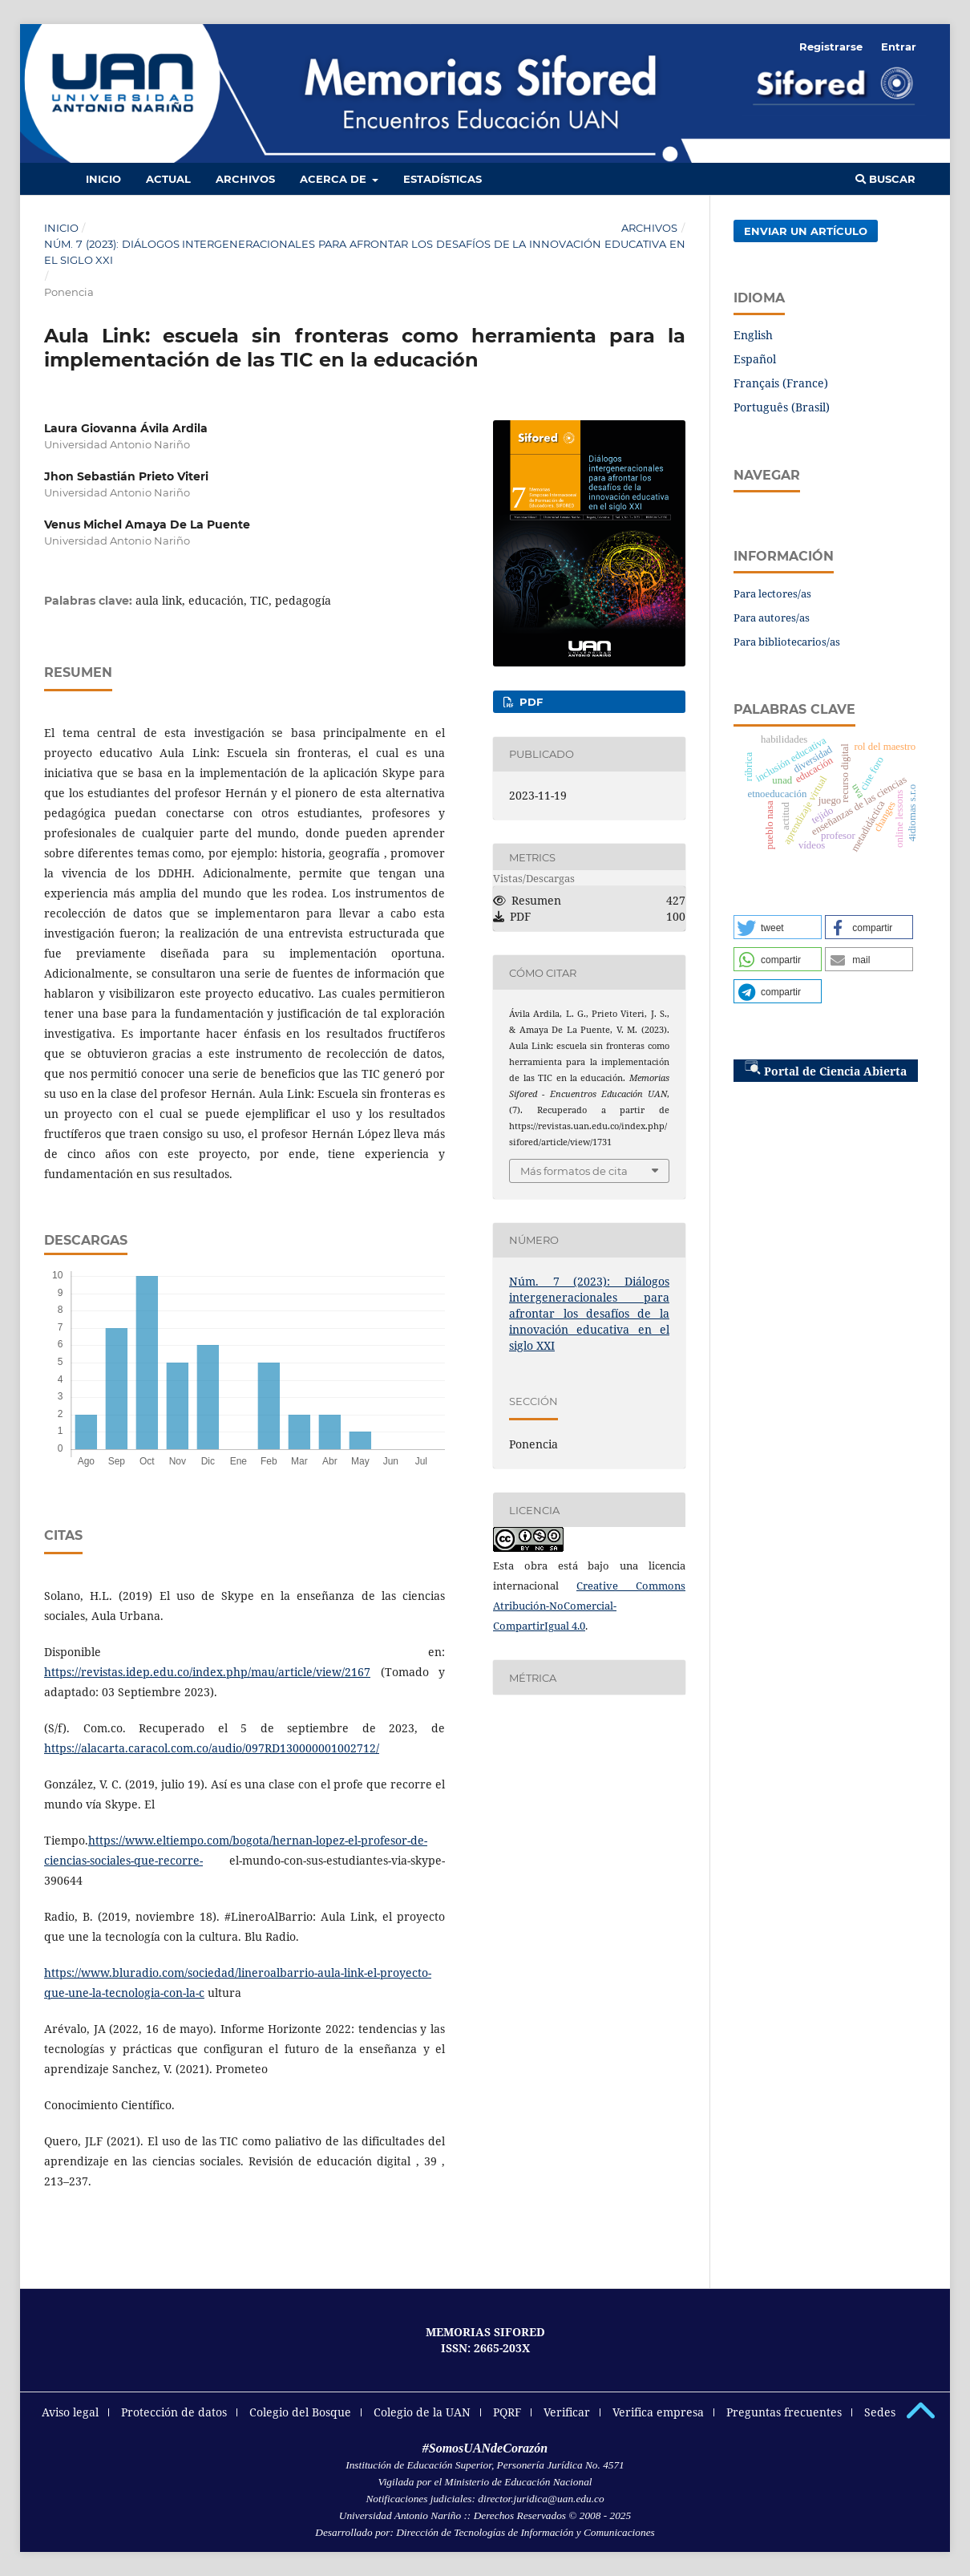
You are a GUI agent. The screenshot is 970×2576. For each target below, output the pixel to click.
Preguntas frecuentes (784, 2412)
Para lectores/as (772, 593)
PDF (529, 701)
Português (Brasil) (782, 407)
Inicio (103, 178)
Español (755, 359)
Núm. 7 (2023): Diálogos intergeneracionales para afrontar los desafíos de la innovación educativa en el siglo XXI (364, 251)
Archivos (245, 178)
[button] (778, 927)
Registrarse (831, 46)
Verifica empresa (658, 2412)
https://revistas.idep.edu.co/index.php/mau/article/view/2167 (207, 1671)
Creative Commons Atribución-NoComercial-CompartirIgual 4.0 (589, 1605)
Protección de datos (174, 2412)
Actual (168, 178)
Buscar (885, 178)
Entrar (898, 46)
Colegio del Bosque (300, 2412)
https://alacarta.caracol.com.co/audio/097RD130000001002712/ (211, 1748)
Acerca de (335, 178)
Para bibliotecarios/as (787, 641)
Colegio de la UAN (422, 2412)
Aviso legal (70, 2412)
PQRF (507, 2412)
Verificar (567, 2412)
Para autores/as (772, 617)
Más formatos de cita (574, 1170)
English (753, 334)
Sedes (879, 2412)
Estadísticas (442, 178)
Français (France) (781, 383)
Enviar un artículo (805, 231)
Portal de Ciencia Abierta (826, 1069)
